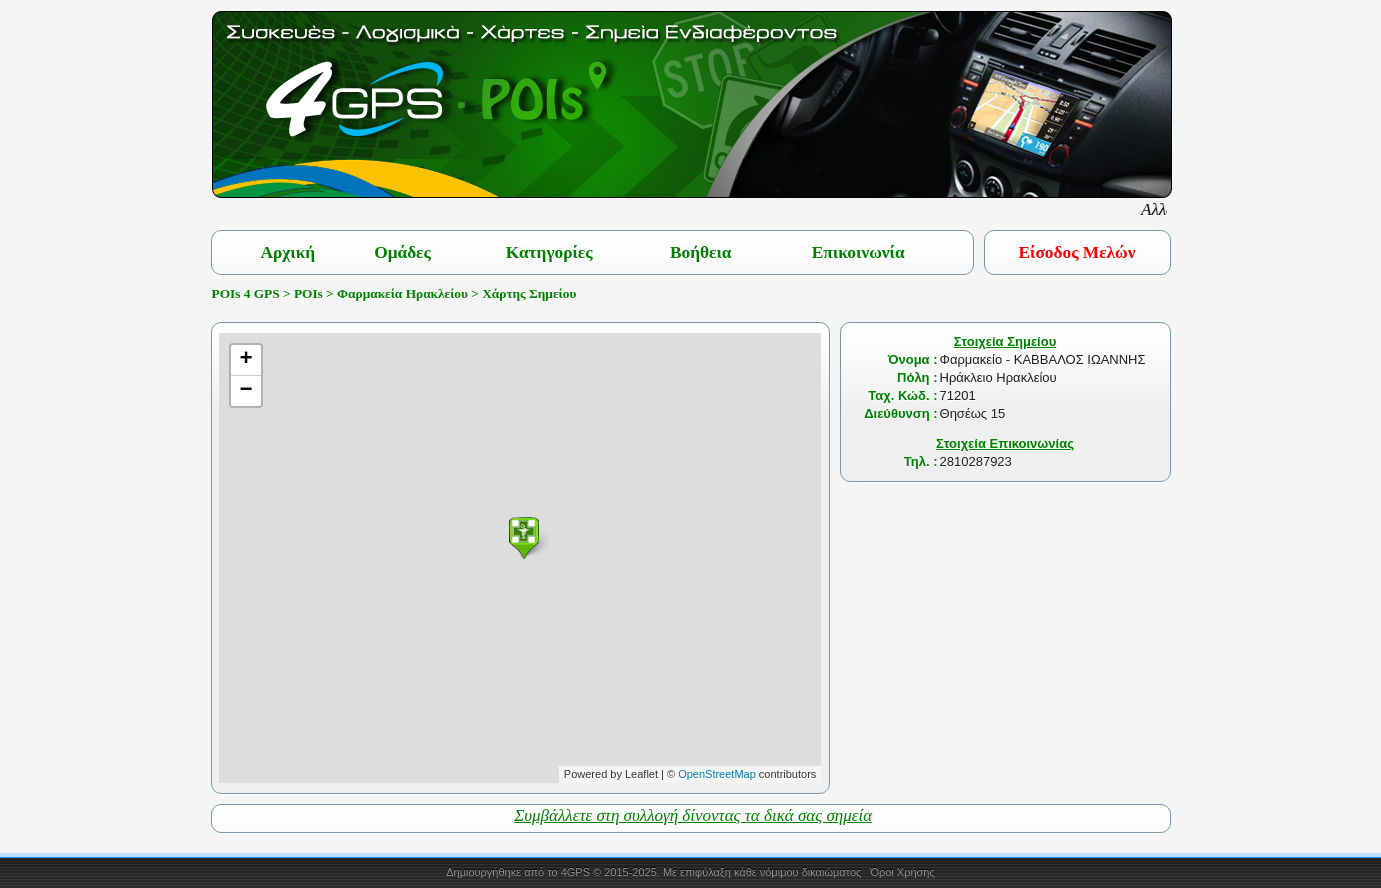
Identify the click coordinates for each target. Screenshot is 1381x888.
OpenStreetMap (717, 774)
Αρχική (288, 252)
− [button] (246, 391)
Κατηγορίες (549, 252)
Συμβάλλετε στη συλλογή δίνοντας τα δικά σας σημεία (693, 815)
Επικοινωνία (858, 252)
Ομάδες (402, 252)
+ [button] (246, 360)
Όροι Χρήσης (902, 872)
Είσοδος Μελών (1077, 252)
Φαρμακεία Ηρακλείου (402, 293)
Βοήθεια (701, 252)
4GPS (575, 872)
